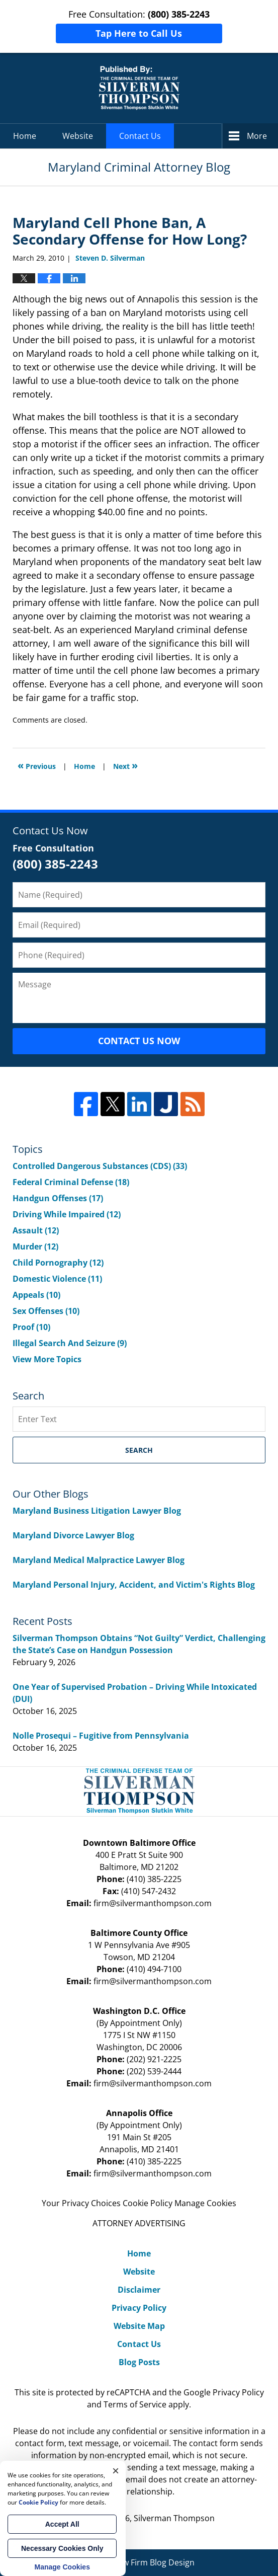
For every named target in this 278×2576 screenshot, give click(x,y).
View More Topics (47, 1359)
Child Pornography (58, 1262)
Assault (36, 1230)
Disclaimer (139, 2289)
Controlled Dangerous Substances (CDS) (100, 1166)
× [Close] (115, 2471)
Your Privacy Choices (81, 2203)
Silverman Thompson (174, 2518)
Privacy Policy (139, 2307)
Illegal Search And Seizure (70, 1343)
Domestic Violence (57, 1278)
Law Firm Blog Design (139, 2562)
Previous (37, 765)
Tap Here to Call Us (139, 33)
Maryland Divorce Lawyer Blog (73, 1535)
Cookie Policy (147, 2203)
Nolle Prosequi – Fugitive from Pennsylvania (101, 1735)
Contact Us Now (139, 1041)
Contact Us (140, 135)
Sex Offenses (46, 1310)
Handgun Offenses (58, 1198)
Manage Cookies (205, 2203)
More (257, 135)
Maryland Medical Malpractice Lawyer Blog (98, 1560)
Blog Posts (139, 2362)
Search (139, 1450)
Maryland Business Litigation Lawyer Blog (97, 1510)
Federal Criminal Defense (71, 1182)
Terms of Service (135, 2404)
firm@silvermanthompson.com (153, 1903)
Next (125, 765)
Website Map (139, 2325)
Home (24, 135)
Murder (35, 1246)
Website (77, 135)
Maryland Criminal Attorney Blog (139, 88)
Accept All (62, 2524)
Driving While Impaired (67, 1214)
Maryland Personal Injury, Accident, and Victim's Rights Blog (134, 1584)
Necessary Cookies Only (62, 2548)
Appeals (36, 1294)
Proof (31, 1327)
